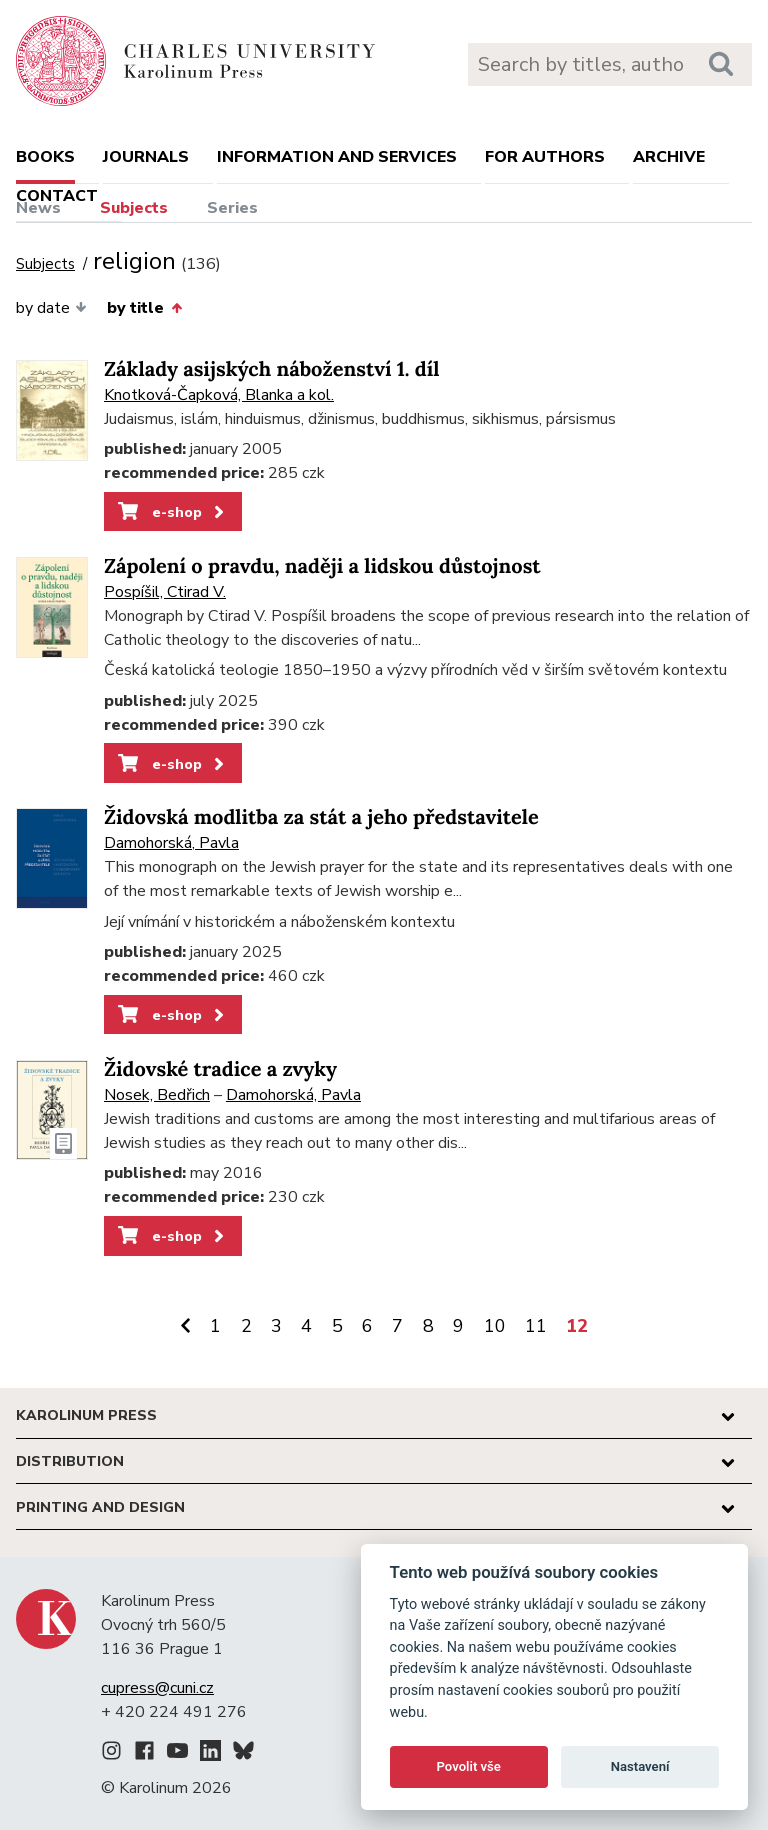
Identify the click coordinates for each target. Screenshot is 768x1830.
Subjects (134, 208)
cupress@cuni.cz (157, 1688)
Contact (57, 196)
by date (51, 308)
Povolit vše (469, 1766)
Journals (146, 157)
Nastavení (640, 1766)
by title (144, 308)
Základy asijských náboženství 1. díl (272, 369)
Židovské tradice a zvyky (220, 1069)
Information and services (337, 157)
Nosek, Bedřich (157, 1095)
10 (495, 1326)
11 (536, 1326)
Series (232, 208)
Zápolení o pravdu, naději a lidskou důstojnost (322, 566)
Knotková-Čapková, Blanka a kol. (219, 395)
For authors (545, 157)
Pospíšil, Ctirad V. (165, 592)
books (45, 157)
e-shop (172, 512)
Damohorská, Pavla (171, 843)
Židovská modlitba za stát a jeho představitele (321, 817)
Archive (669, 157)
